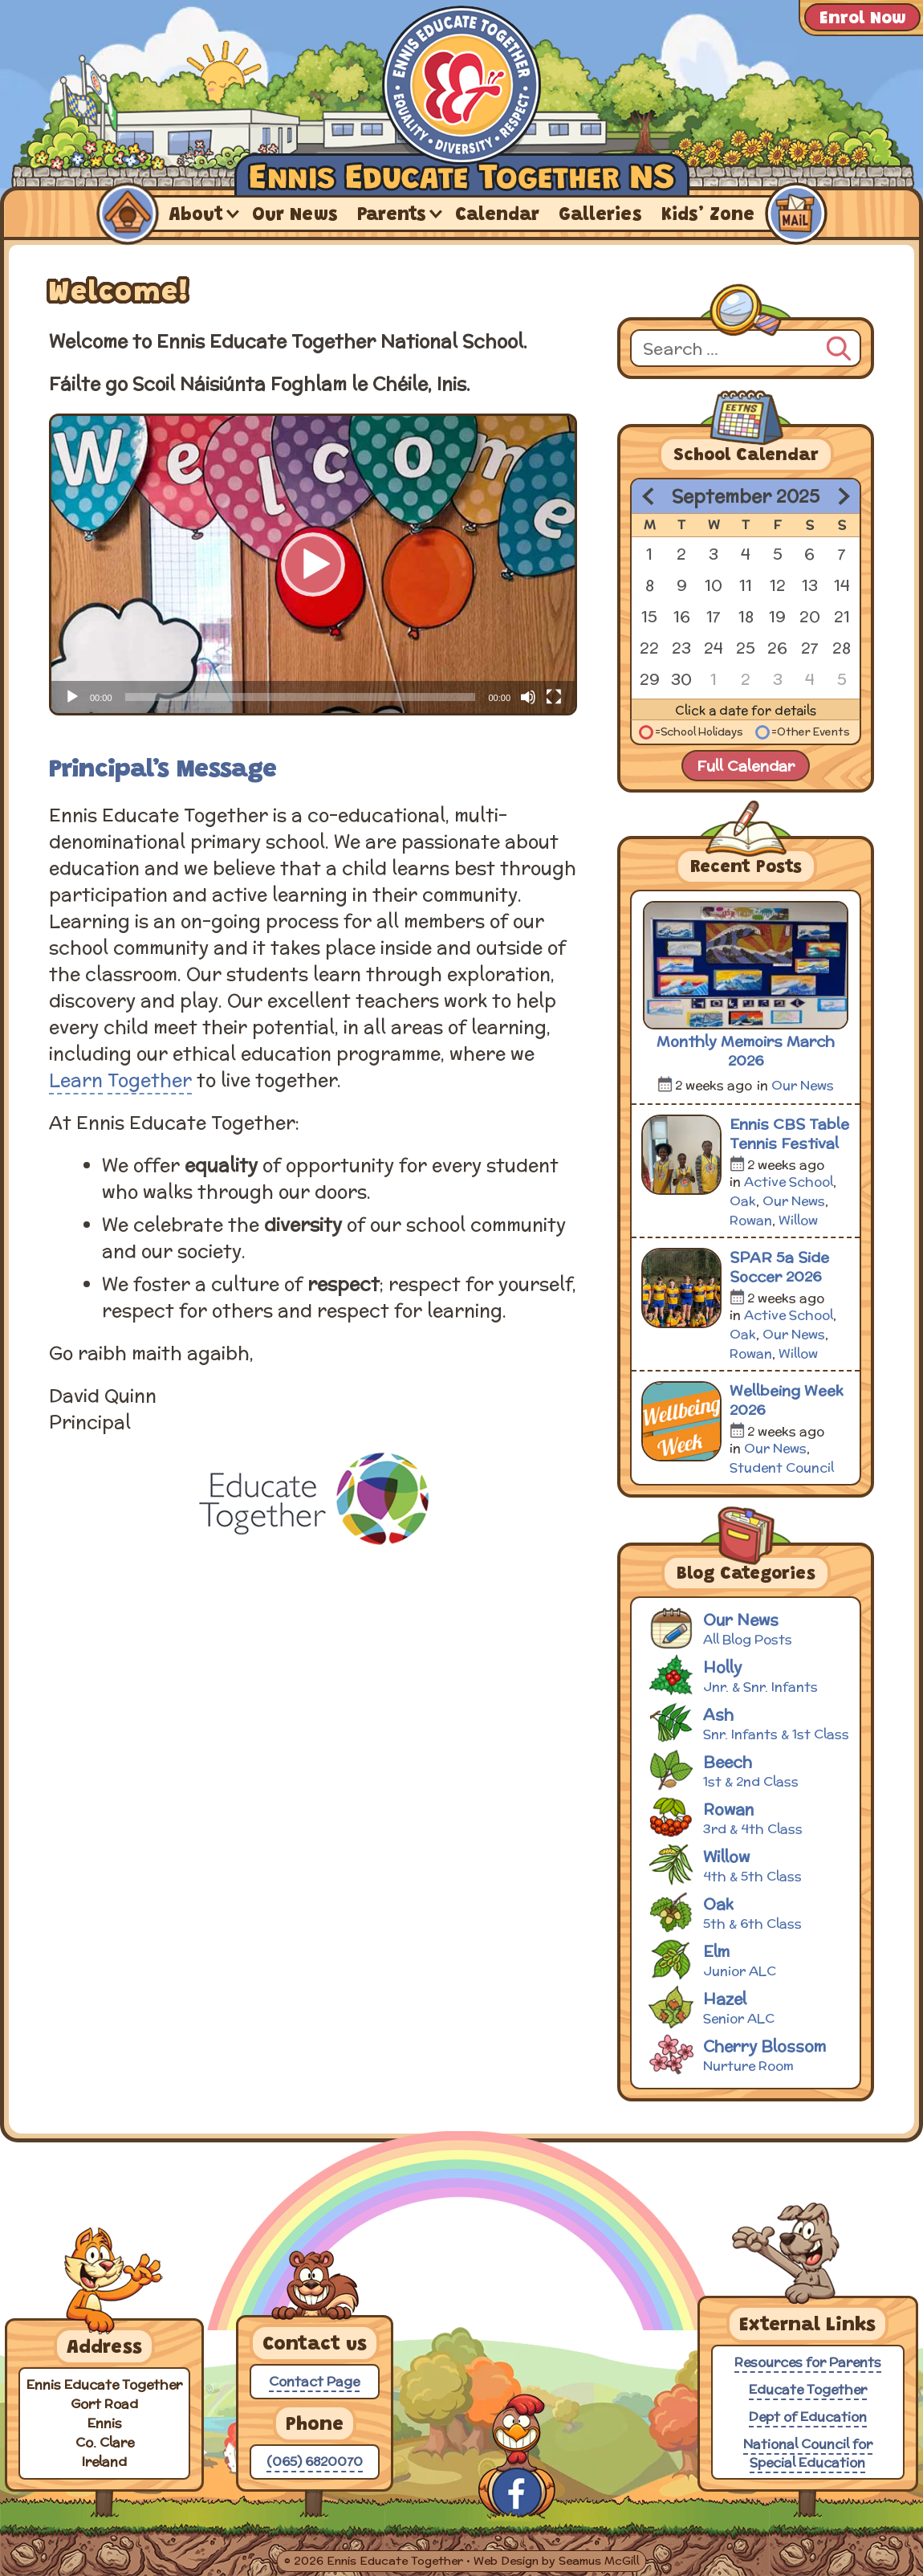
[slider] (300, 697)
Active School (788, 1181)
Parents (391, 215)
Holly (748, 1675)
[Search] (839, 346)
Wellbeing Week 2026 (787, 1400)
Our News (295, 215)
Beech (748, 1769)
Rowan (751, 1220)
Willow (798, 1220)
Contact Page (314, 2381)
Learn (76, 1080)
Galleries (600, 215)
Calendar (497, 215)
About (196, 215)
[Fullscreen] (554, 697)
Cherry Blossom (748, 2054)
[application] (313, 564)
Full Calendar (746, 766)
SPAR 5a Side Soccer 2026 (779, 1267)
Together (150, 1080)
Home (127, 213)
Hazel (748, 2006)
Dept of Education (808, 2416)
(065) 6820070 (314, 2461)
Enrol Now (862, 19)
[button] (313, 564)
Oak (743, 1201)
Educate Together (808, 2389)
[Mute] (528, 697)
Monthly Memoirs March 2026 (746, 1051)
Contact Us (795, 213)
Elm (748, 1959)
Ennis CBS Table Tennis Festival (789, 1134)
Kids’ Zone (707, 215)
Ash (748, 1722)
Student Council (782, 1467)
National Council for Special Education (807, 2453)
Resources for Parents (807, 2362)
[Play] (72, 697)
